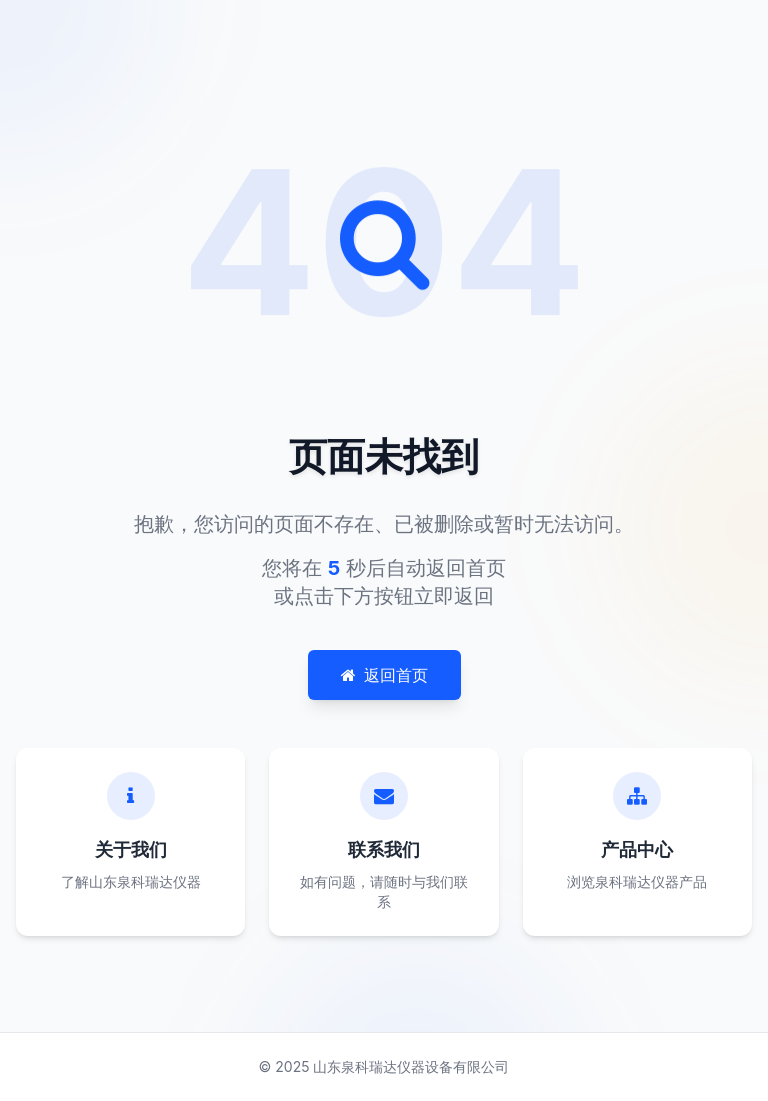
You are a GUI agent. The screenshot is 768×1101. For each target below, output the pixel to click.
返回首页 (384, 675)
